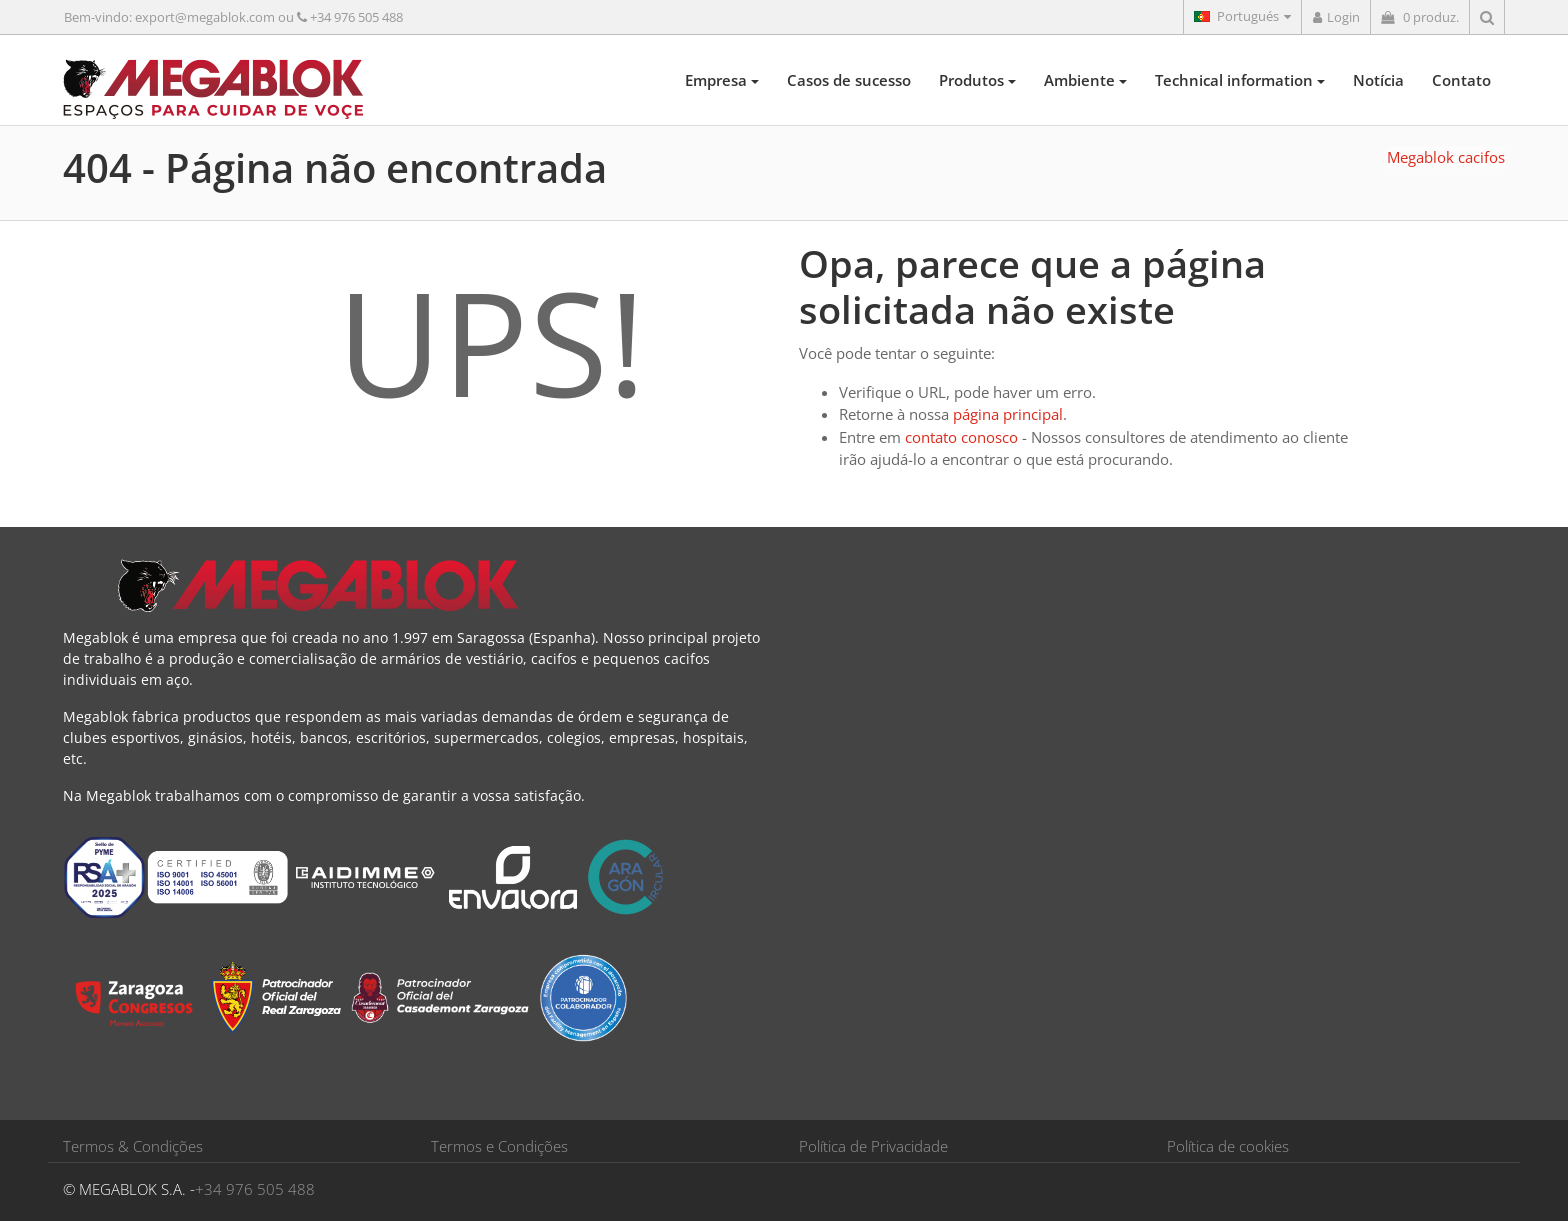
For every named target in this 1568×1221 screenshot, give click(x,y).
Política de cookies (1228, 1146)
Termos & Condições (133, 1146)
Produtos (977, 80)
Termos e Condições (499, 1146)
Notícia (1378, 80)
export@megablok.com (205, 17)
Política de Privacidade (873, 1146)
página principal (1008, 414)
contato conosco (961, 437)
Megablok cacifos (1446, 157)
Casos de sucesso (849, 80)
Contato (1461, 80)
